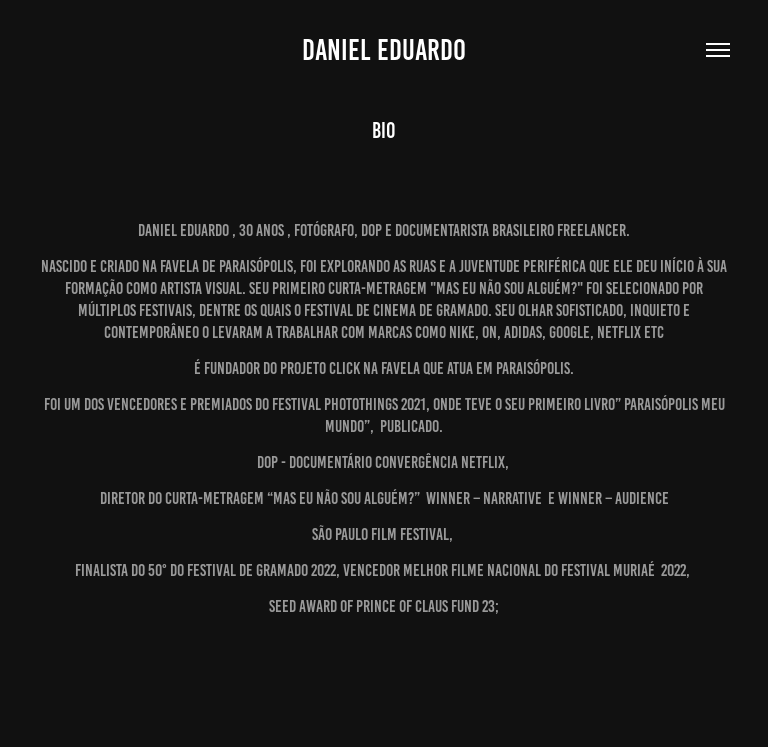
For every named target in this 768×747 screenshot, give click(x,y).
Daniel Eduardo (384, 50)
